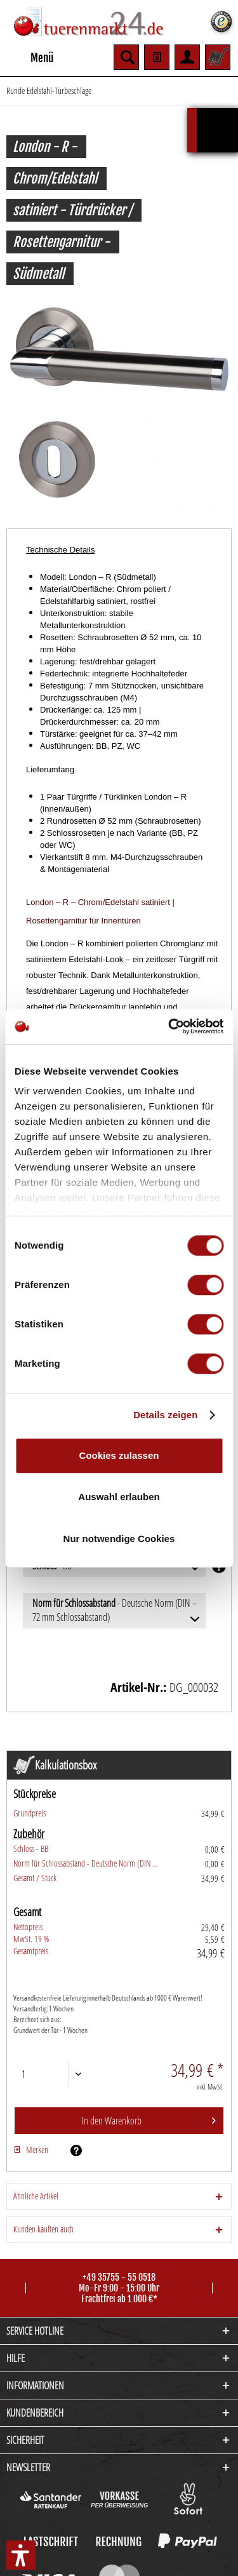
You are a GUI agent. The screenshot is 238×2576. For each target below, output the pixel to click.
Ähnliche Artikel (35, 2196)
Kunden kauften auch (43, 2229)
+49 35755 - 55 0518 (119, 2277)
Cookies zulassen (119, 1455)
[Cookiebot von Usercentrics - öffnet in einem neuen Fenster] (169, 1026)
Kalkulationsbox (217, 114)
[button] (21, 2555)
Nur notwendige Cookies (119, 1538)
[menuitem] (30, 57)
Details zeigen (165, 1414)
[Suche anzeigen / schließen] (126, 57)
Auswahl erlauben (118, 1496)
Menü (30, 55)
